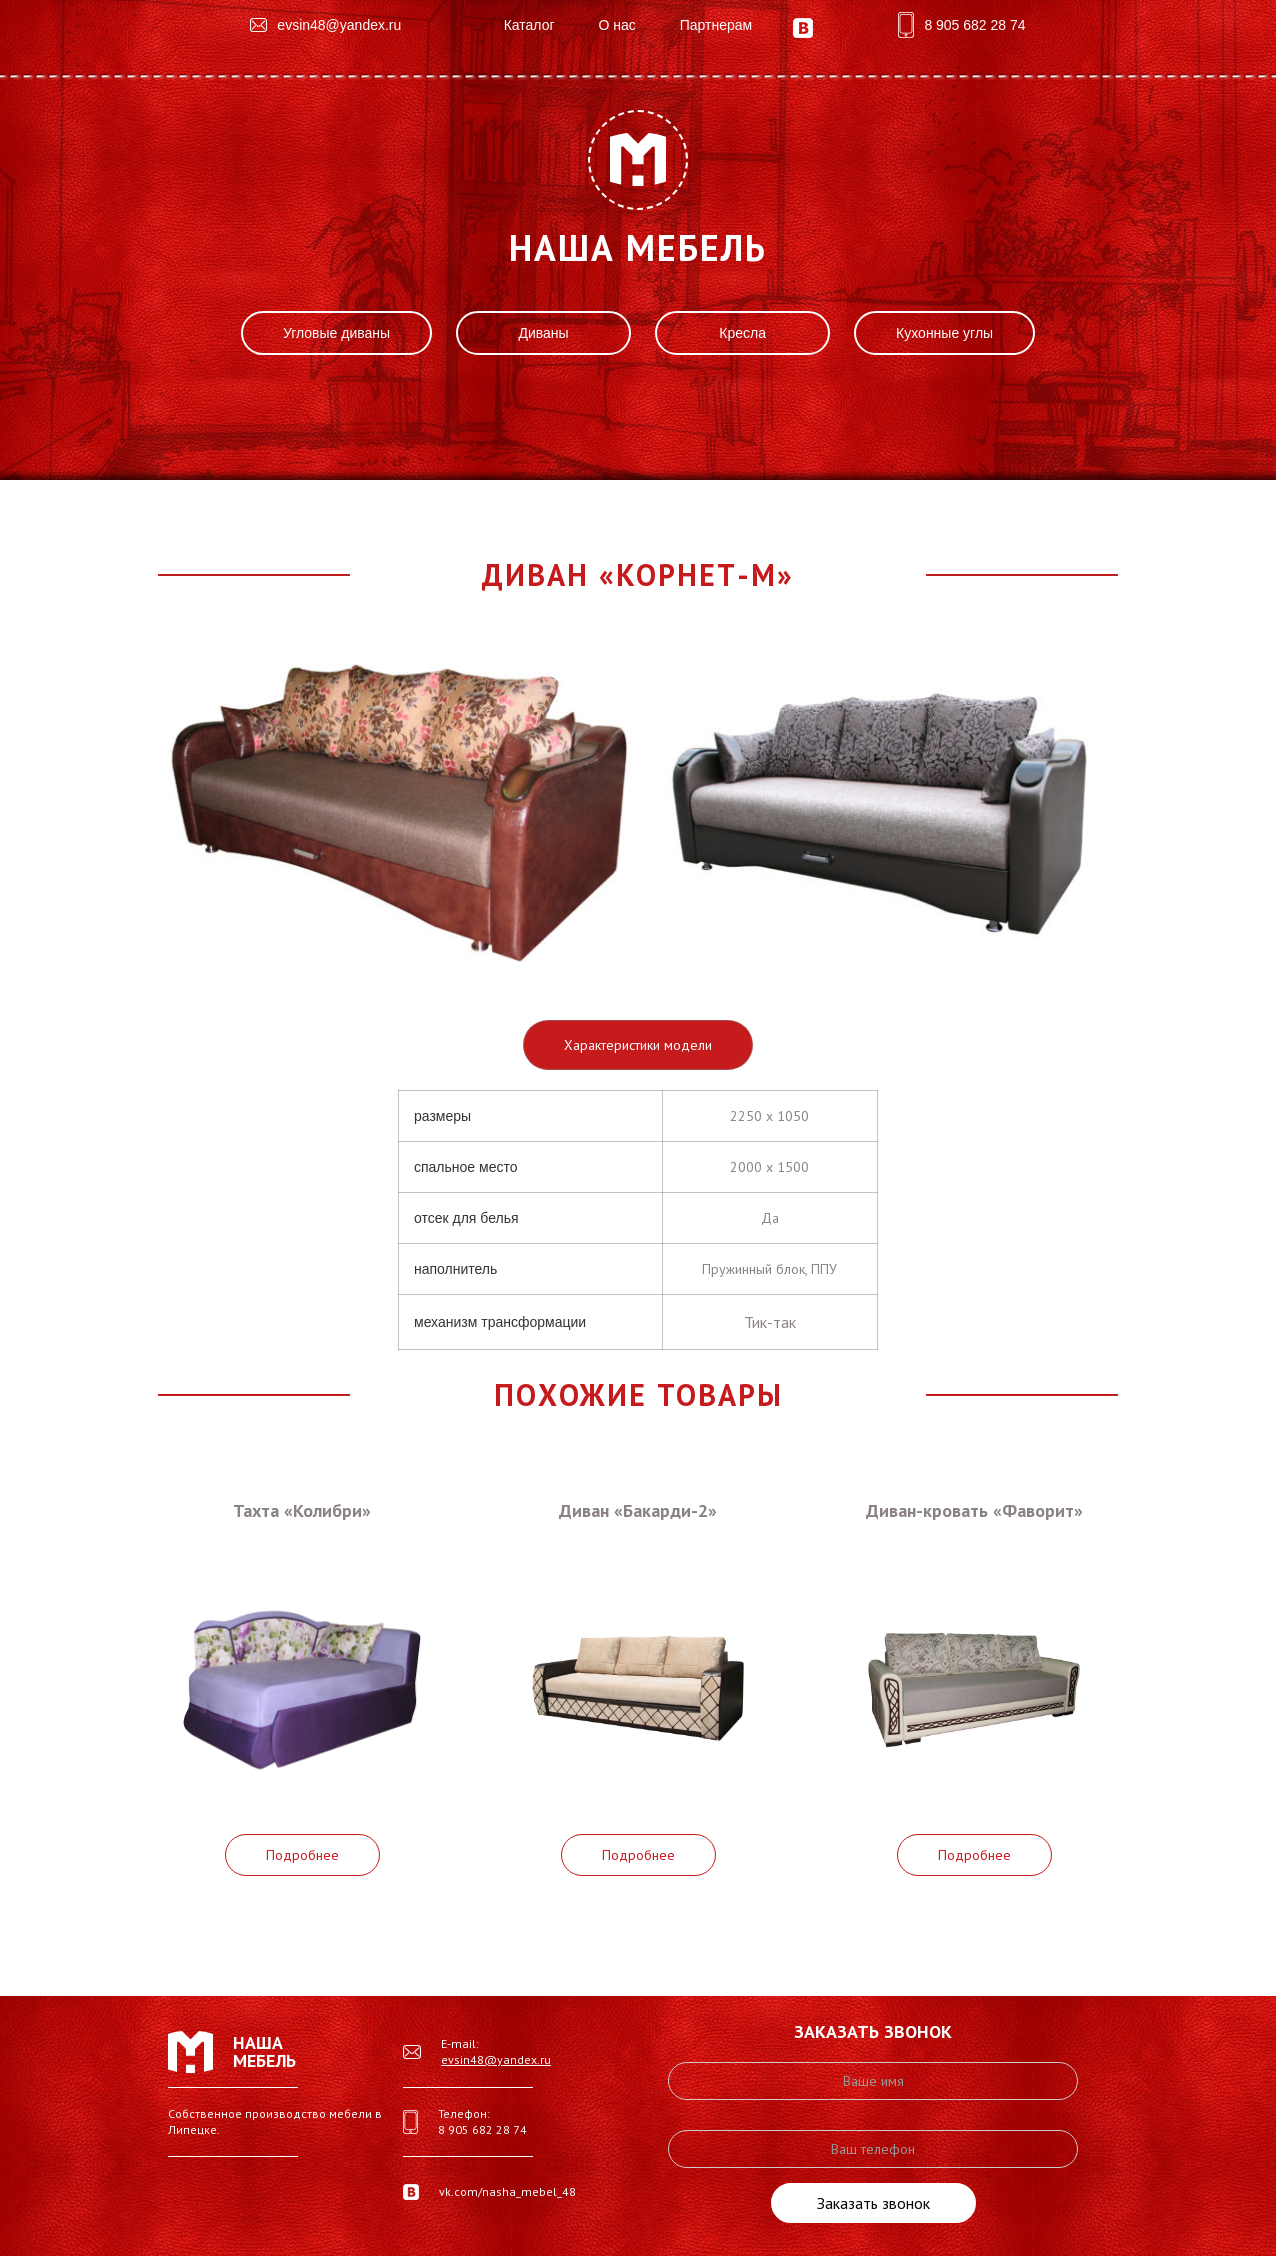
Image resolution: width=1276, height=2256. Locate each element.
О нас (616, 25)
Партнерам (716, 25)
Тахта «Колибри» (302, 1510)
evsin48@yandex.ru (496, 2059)
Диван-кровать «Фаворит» (974, 1510)
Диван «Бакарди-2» (638, 1510)
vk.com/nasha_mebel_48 (507, 2191)
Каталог (529, 25)
